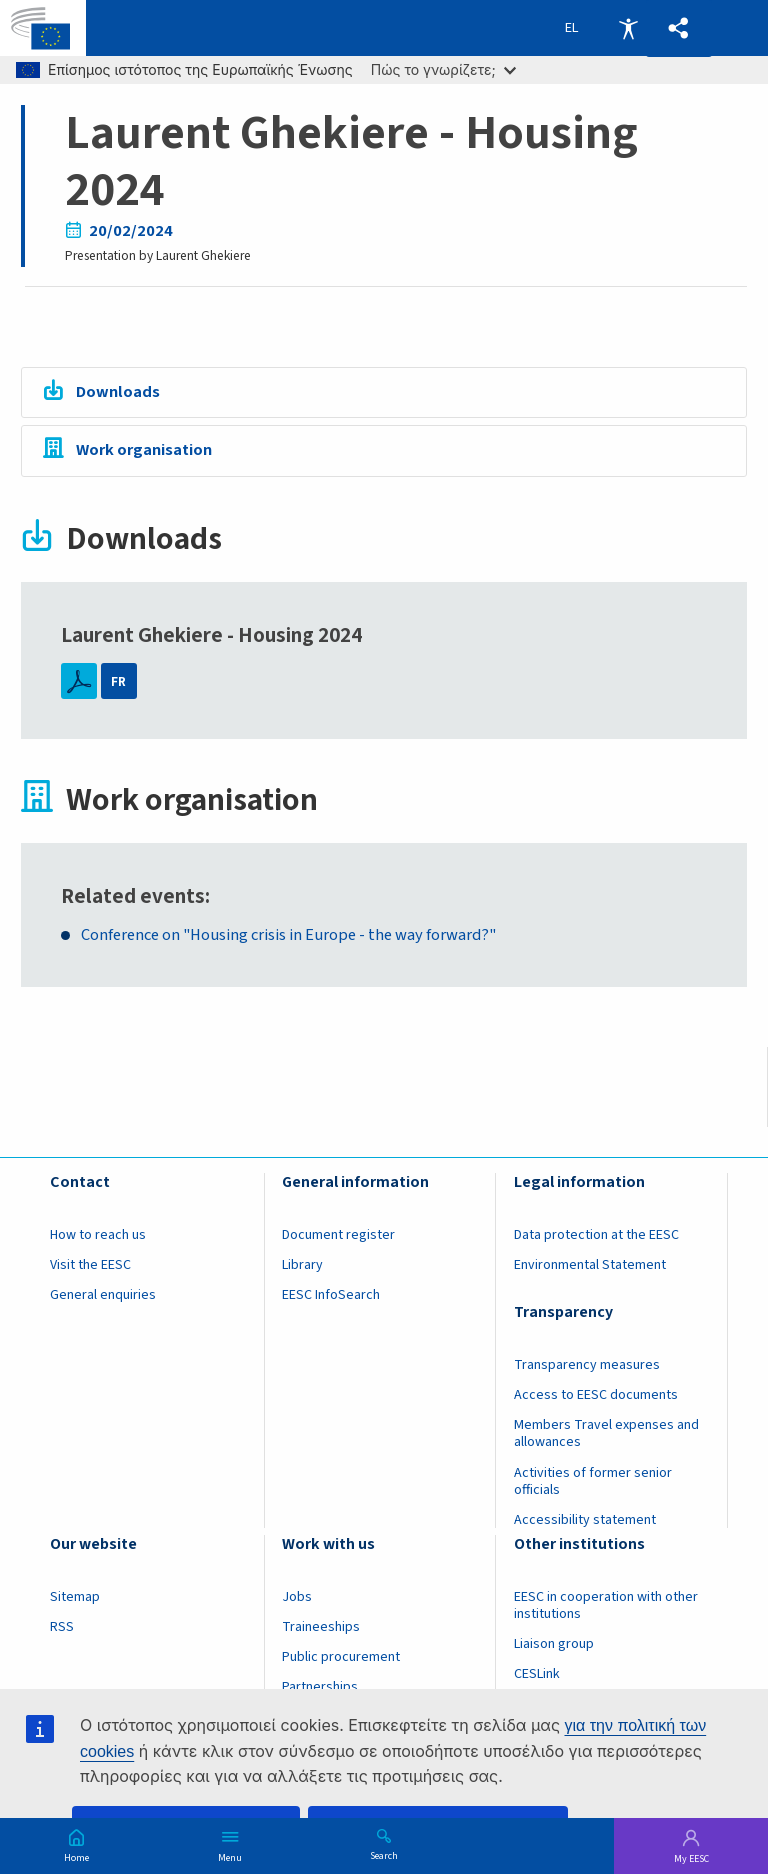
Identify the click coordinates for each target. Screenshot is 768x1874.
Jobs (297, 1597)
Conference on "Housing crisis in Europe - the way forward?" (288, 935)
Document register (338, 1235)
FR (118, 681)
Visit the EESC (90, 1265)
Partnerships (320, 1687)
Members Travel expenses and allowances (606, 1433)
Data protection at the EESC (596, 1235)
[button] (679, 28)
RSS (62, 1627)
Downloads (118, 392)
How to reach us (98, 1235)
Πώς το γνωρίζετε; (443, 69)
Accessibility (628, 28)
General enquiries (103, 1295)
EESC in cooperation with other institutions (606, 1605)
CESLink (537, 1674)
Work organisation (144, 450)
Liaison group (554, 1644)
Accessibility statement (585, 1520)
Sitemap (75, 1597)
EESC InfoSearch (331, 1295)
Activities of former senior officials (593, 1481)
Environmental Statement (590, 1265)
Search (384, 1855)
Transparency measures (587, 1365)
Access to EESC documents (596, 1395)
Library (302, 1265)
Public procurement (341, 1657)
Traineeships (321, 1627)
